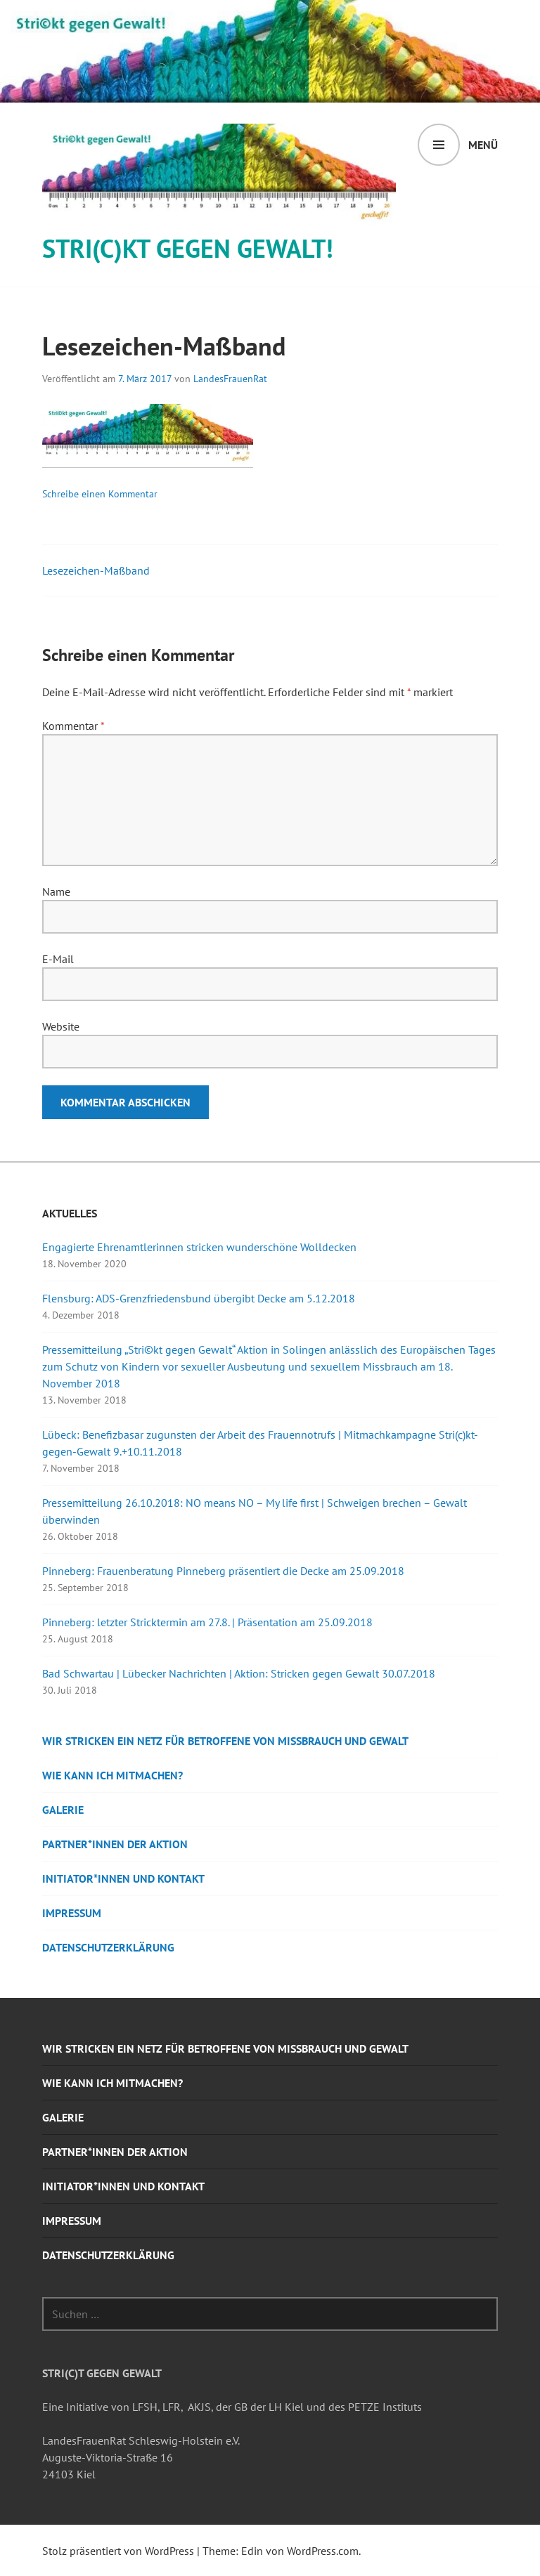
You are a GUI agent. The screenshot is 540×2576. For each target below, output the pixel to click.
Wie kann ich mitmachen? (112, 1775)
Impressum (71, 1913)
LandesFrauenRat (230, 378)
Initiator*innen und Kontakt (123, 1878)
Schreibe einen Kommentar (100, 494)
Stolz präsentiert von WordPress (118, 2551)
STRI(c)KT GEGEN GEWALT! (187, 248)
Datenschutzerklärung (108, 1947)
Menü (483, 145)
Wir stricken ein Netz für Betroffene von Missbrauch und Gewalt (225, 1741)
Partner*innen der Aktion (115, 1844)
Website (60, 1026)
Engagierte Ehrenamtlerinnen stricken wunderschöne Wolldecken (199, 1247)
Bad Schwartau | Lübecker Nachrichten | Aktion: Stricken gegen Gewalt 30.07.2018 (238, 1673)
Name (56, 891)
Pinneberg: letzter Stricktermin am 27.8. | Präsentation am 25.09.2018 (207, 1622)
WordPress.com (323, 2551)
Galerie (63, 1810)
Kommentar (73, 726)
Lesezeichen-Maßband (96, 570)
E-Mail (58, 959)
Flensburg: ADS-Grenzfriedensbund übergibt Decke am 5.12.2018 (198, 1298)
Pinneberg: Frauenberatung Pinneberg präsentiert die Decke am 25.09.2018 (223, 1571)
